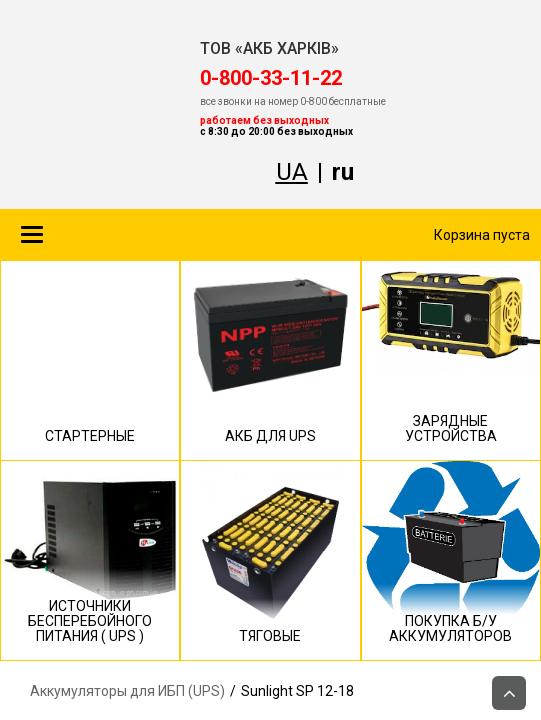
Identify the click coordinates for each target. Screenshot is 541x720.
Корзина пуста (482, 235)
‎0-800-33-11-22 (271, 78)
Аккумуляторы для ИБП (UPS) (127, 691)
